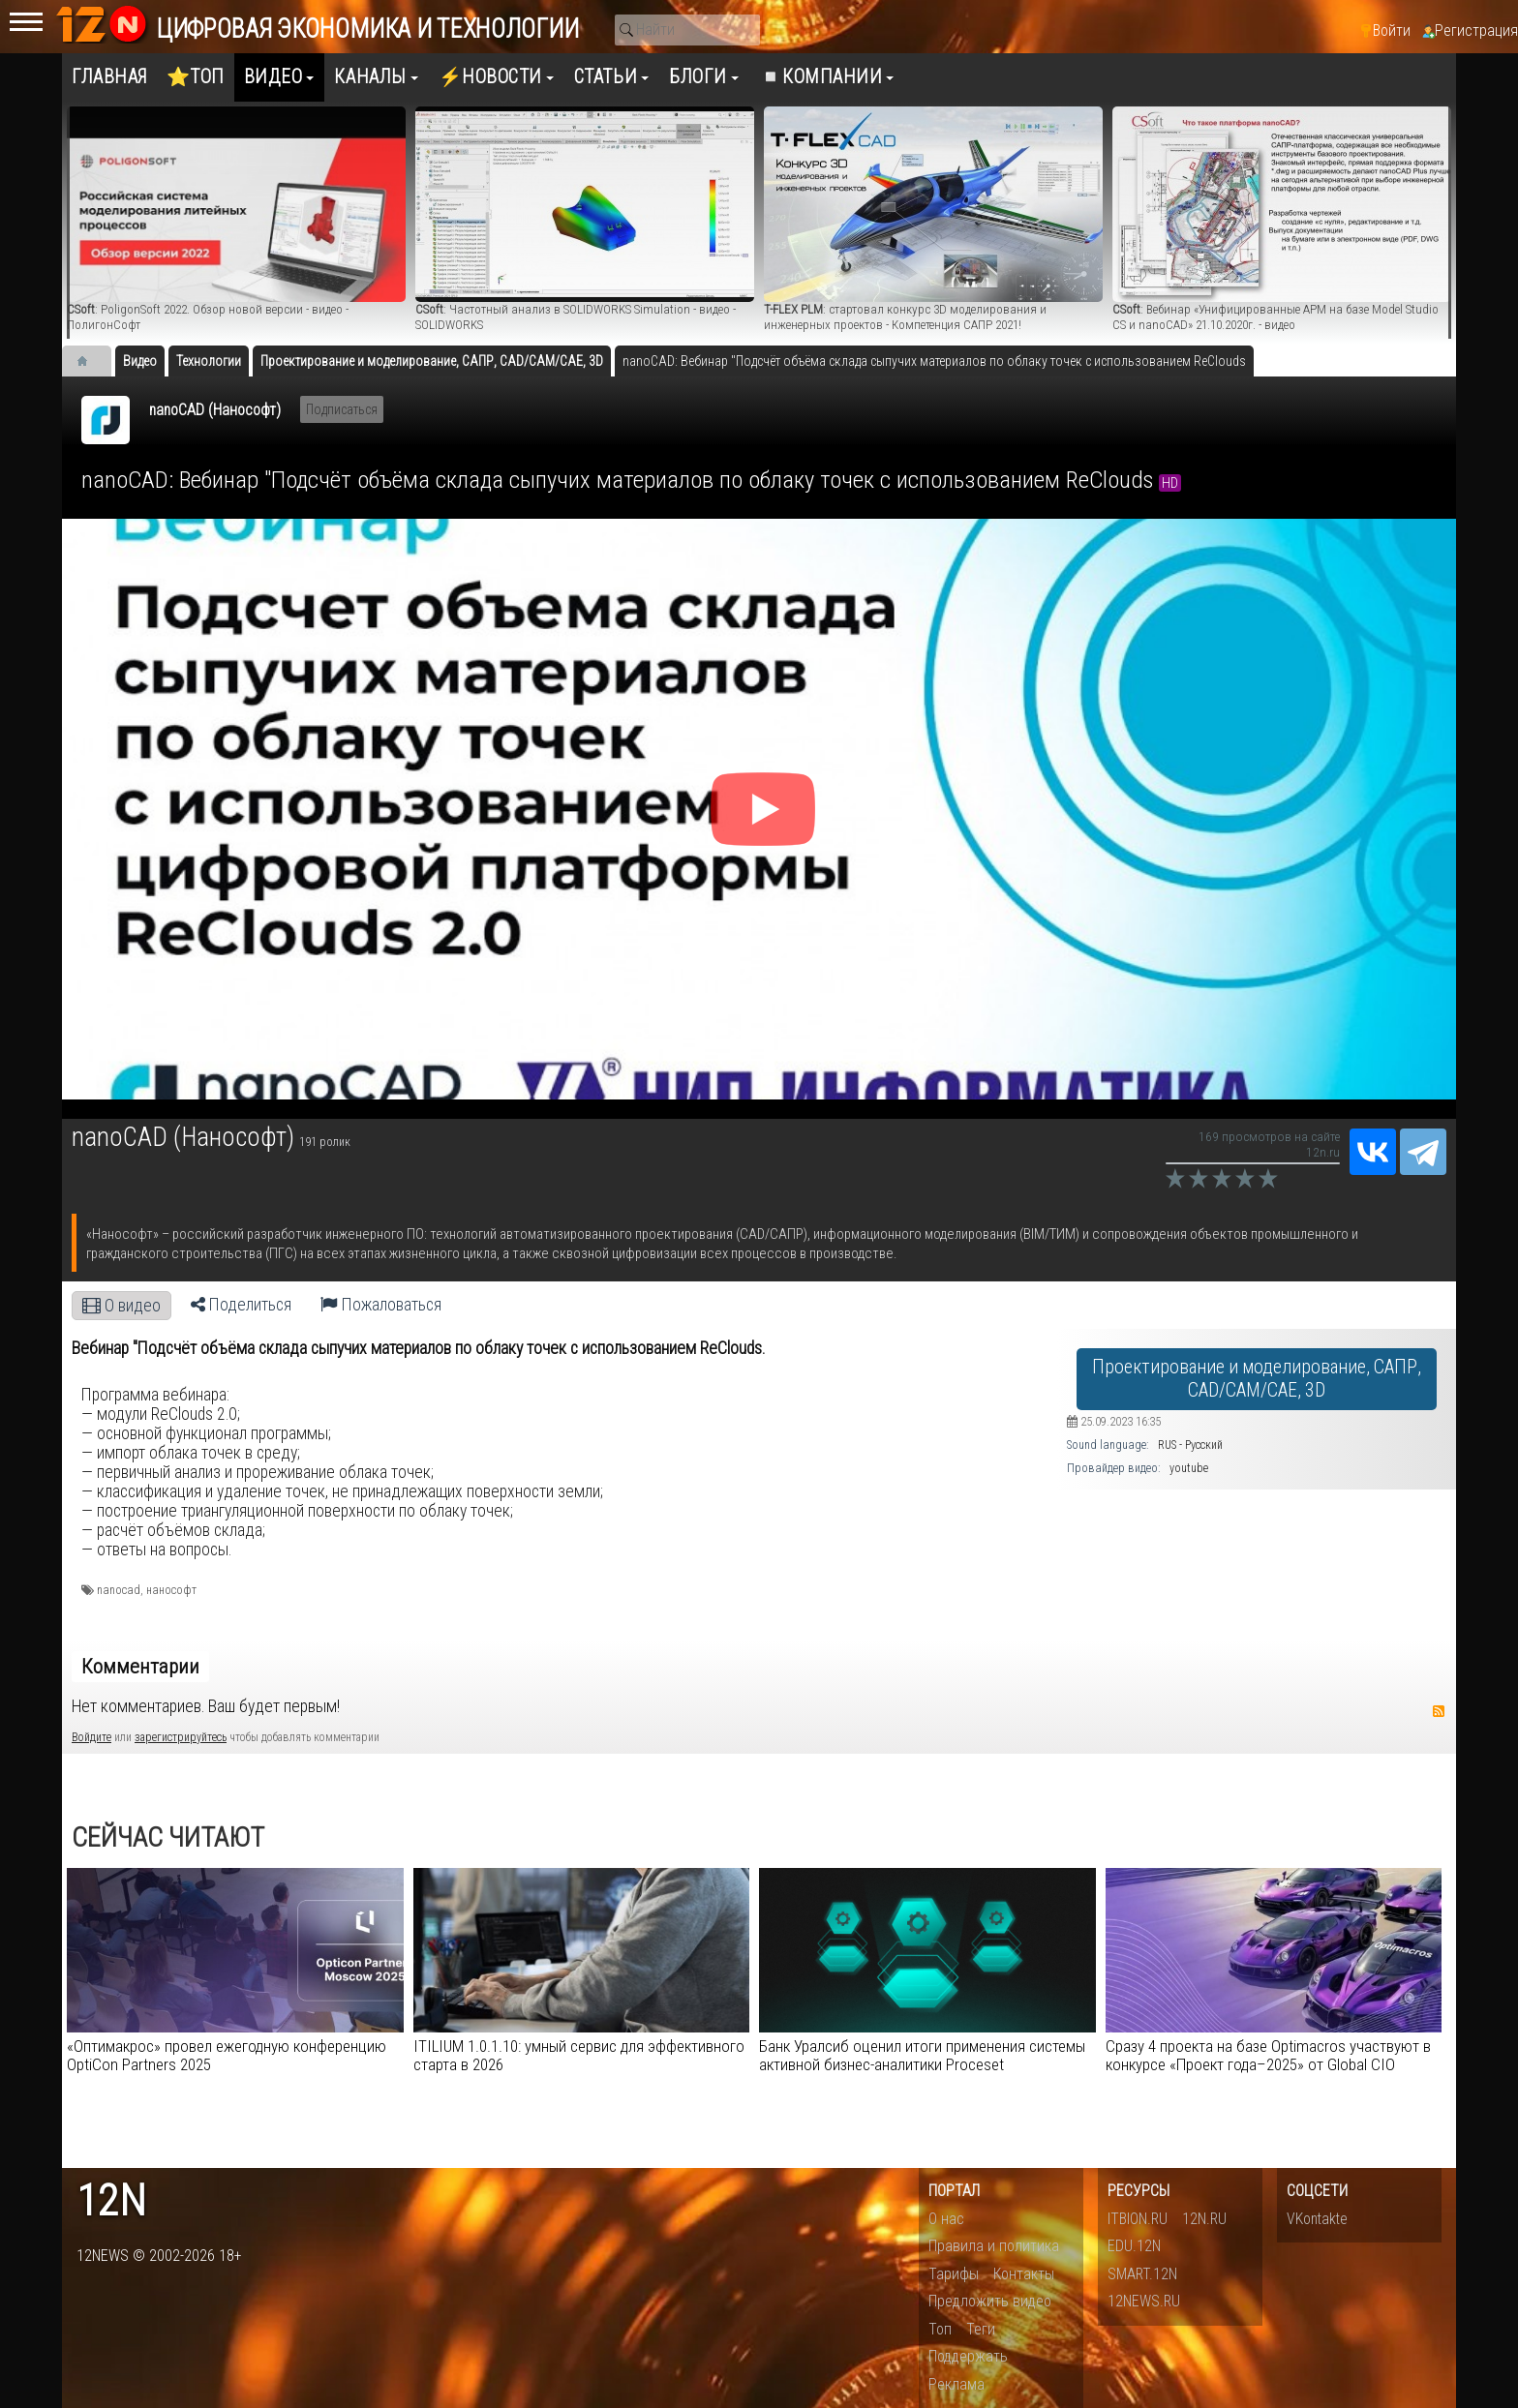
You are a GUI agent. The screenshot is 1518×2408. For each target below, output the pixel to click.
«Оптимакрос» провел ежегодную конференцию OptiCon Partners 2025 (226, 2055)
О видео (121, 1305)
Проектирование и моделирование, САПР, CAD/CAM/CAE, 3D (1256, 1378)
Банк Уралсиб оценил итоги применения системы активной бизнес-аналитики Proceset (922, 2055)
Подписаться (342, 409)
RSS (1438, 1711)
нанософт (171, 1590)
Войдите (91, 1737)
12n (111, 2201)
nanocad (118, 1590)
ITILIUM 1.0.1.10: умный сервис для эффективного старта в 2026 (578, 2055)
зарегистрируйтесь (181, 1737)
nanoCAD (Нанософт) (215, 410)
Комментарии (140, 1666)
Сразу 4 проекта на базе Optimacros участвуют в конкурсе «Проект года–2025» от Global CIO (1268, 2055)
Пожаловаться (380, 1304)
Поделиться (241, 1304)
